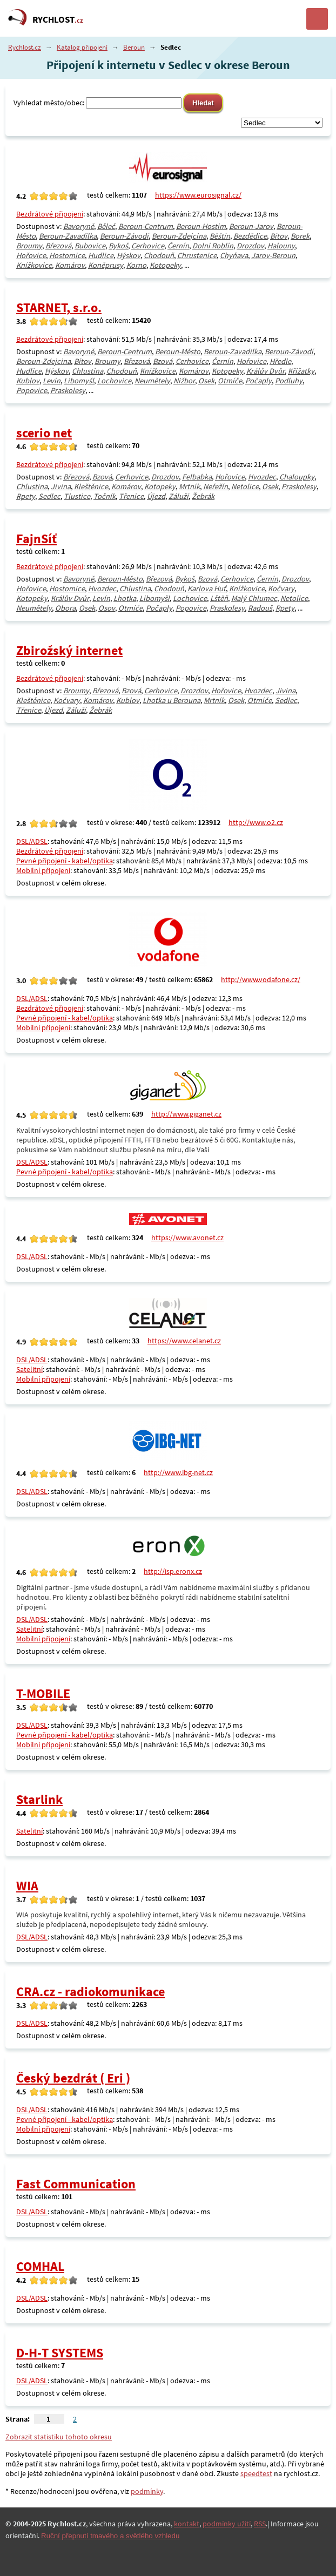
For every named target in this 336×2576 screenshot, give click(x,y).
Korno (136, 265)
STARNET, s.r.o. (59, 307)
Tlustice (77, 496)
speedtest (256, 2473)
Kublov (27, 381)
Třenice (131, 496)
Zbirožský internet (69, 650)
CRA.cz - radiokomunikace (90, 1991)
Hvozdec (262, 477)
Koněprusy (105, 265)
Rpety (25, 496)
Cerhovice (147, 246)
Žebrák (203, 496)
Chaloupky (296, 477)
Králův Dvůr (265, 371)
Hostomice (67, 255)
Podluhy (289, 381)
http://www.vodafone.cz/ (260, 979)
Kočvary (281, 588)
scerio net (44, 433)
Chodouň (159, 255)
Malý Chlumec (254, 598)
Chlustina (87, 371)
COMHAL (40, 2266)
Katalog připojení (82, 47)
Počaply (258, 381)
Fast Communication (76, 2184)
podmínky (147, 2491)
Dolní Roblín (212, 246)
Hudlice (100, 255)
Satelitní (29, 1369)
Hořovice (31, 255)
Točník (104, 496)
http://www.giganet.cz (186, 1114)
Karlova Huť (206, 588)
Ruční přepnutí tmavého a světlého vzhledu (110, 2536)
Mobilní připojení (43, 870)
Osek (206, 381)
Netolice (245, 486)
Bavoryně (78, 226)
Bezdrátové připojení (49, 214)
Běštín (220, 236)
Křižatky (301, 371)
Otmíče (230, 381)
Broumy (29, 246)
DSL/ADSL (32, 841)
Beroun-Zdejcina (179, 236)
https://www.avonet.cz (187, 1237)
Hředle (280, 361)
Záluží (179, 496)
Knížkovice (34, 265)
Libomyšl (79, 381)
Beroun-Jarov (251, 226)
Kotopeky (165, 265)
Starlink (39, 1799)
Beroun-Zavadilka (68, 236)
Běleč (106, 226)
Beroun (134, 47)
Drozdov (250, 246)
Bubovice (90, 246)
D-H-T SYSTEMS (59, 2353)
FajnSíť (36, 538)
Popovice (31, 390)
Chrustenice (197, 255)
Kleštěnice (91, 486)
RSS (260, 2523)
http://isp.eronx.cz (173, 1571)
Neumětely (152, 381)
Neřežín (215, 486)
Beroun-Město (177, 351)
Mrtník (189, 486)
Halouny (281, 246)
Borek (300, 236)
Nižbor (184, 381)
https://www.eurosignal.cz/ (198, 195)
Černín (178, 246)
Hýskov (128, 255)
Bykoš (118, 246)
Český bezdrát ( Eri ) (73, 2078)
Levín (52, 381)
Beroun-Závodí (124, 236)
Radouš (260, 608)
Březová (58, 246)
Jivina (61, 486)
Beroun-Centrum (145, 226)
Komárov (70, 265)
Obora (65, 608)
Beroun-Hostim (201, 226)
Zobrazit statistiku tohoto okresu (58, 2437)
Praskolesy (67, 390)
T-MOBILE (43, 1693)
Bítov (278, 236)
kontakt (186, 2523)
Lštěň (219, 598)
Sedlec (49, 496)
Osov (106, 608)
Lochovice (114, 381)
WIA (27, 1886)
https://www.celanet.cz (184, 1341)
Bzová (162, 361)
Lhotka (124, 598)
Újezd (156, 496)
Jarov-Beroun (273, 255)
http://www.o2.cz (256, 822)
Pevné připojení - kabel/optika (64, 861)
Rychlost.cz (24, 47)
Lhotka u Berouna (171, 700)
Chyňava (234, 255)
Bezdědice (250, 236)
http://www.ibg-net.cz (178, 1472)
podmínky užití (227, 2523)
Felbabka (197, 477)
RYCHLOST (57, 19)
